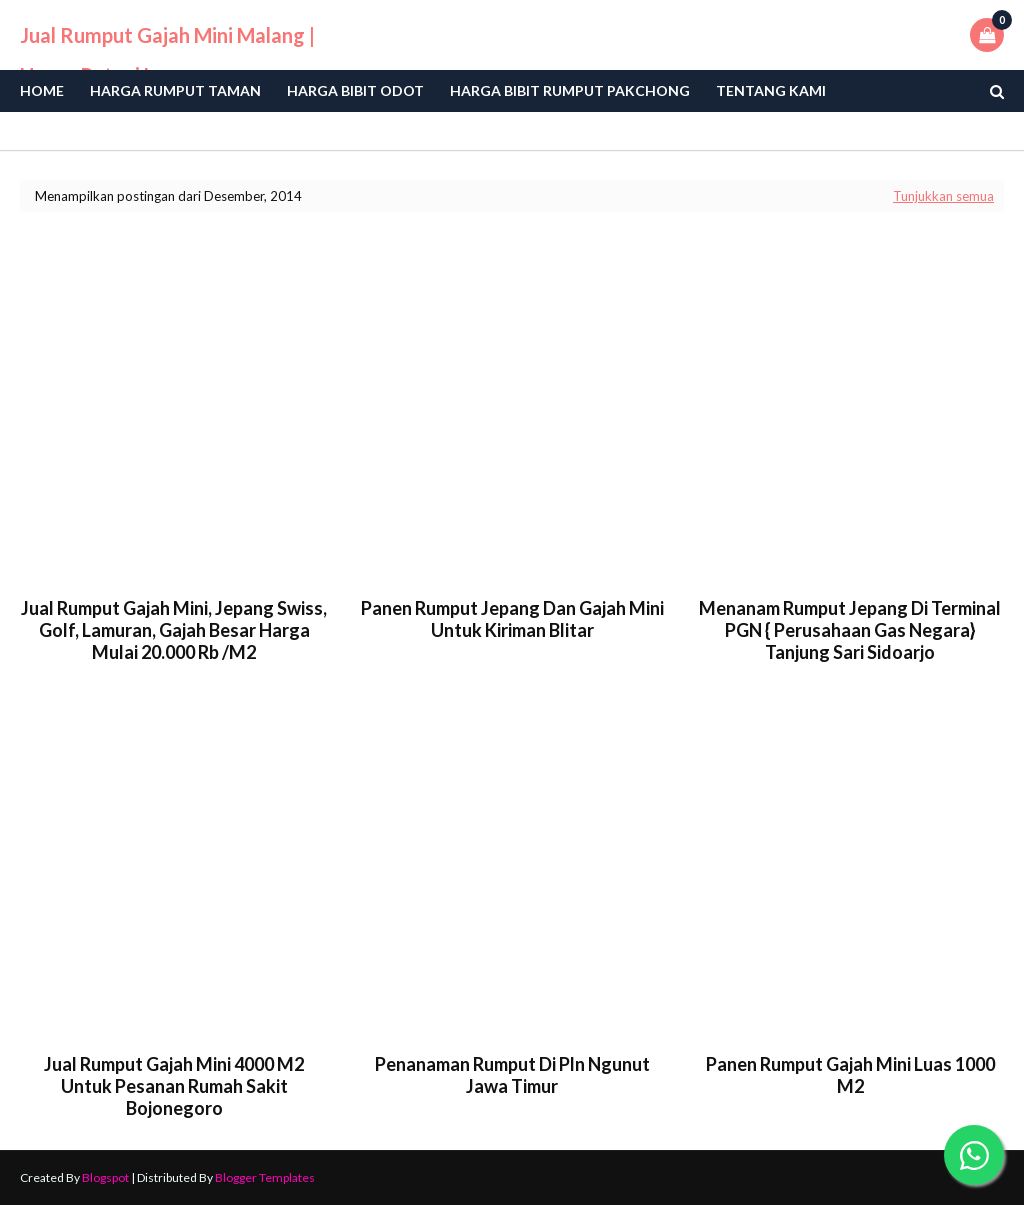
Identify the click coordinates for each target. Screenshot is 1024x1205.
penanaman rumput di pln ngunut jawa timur (512, 1075)
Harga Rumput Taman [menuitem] (175, 90)
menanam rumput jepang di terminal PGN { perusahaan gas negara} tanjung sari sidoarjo (850, 630)
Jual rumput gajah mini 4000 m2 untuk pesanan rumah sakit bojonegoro (174, 1086)
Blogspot (105, 1177)
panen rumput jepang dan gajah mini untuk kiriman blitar (512, 619)
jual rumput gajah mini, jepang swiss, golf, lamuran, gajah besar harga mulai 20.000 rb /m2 (174, 630)
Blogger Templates (265, 1177)
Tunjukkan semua (943, 196)
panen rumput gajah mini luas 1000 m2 (850, 1075)
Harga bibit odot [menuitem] (355, 90)
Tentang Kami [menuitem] (771, 90)
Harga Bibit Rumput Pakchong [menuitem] (570, 90)
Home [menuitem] (42, 90)
